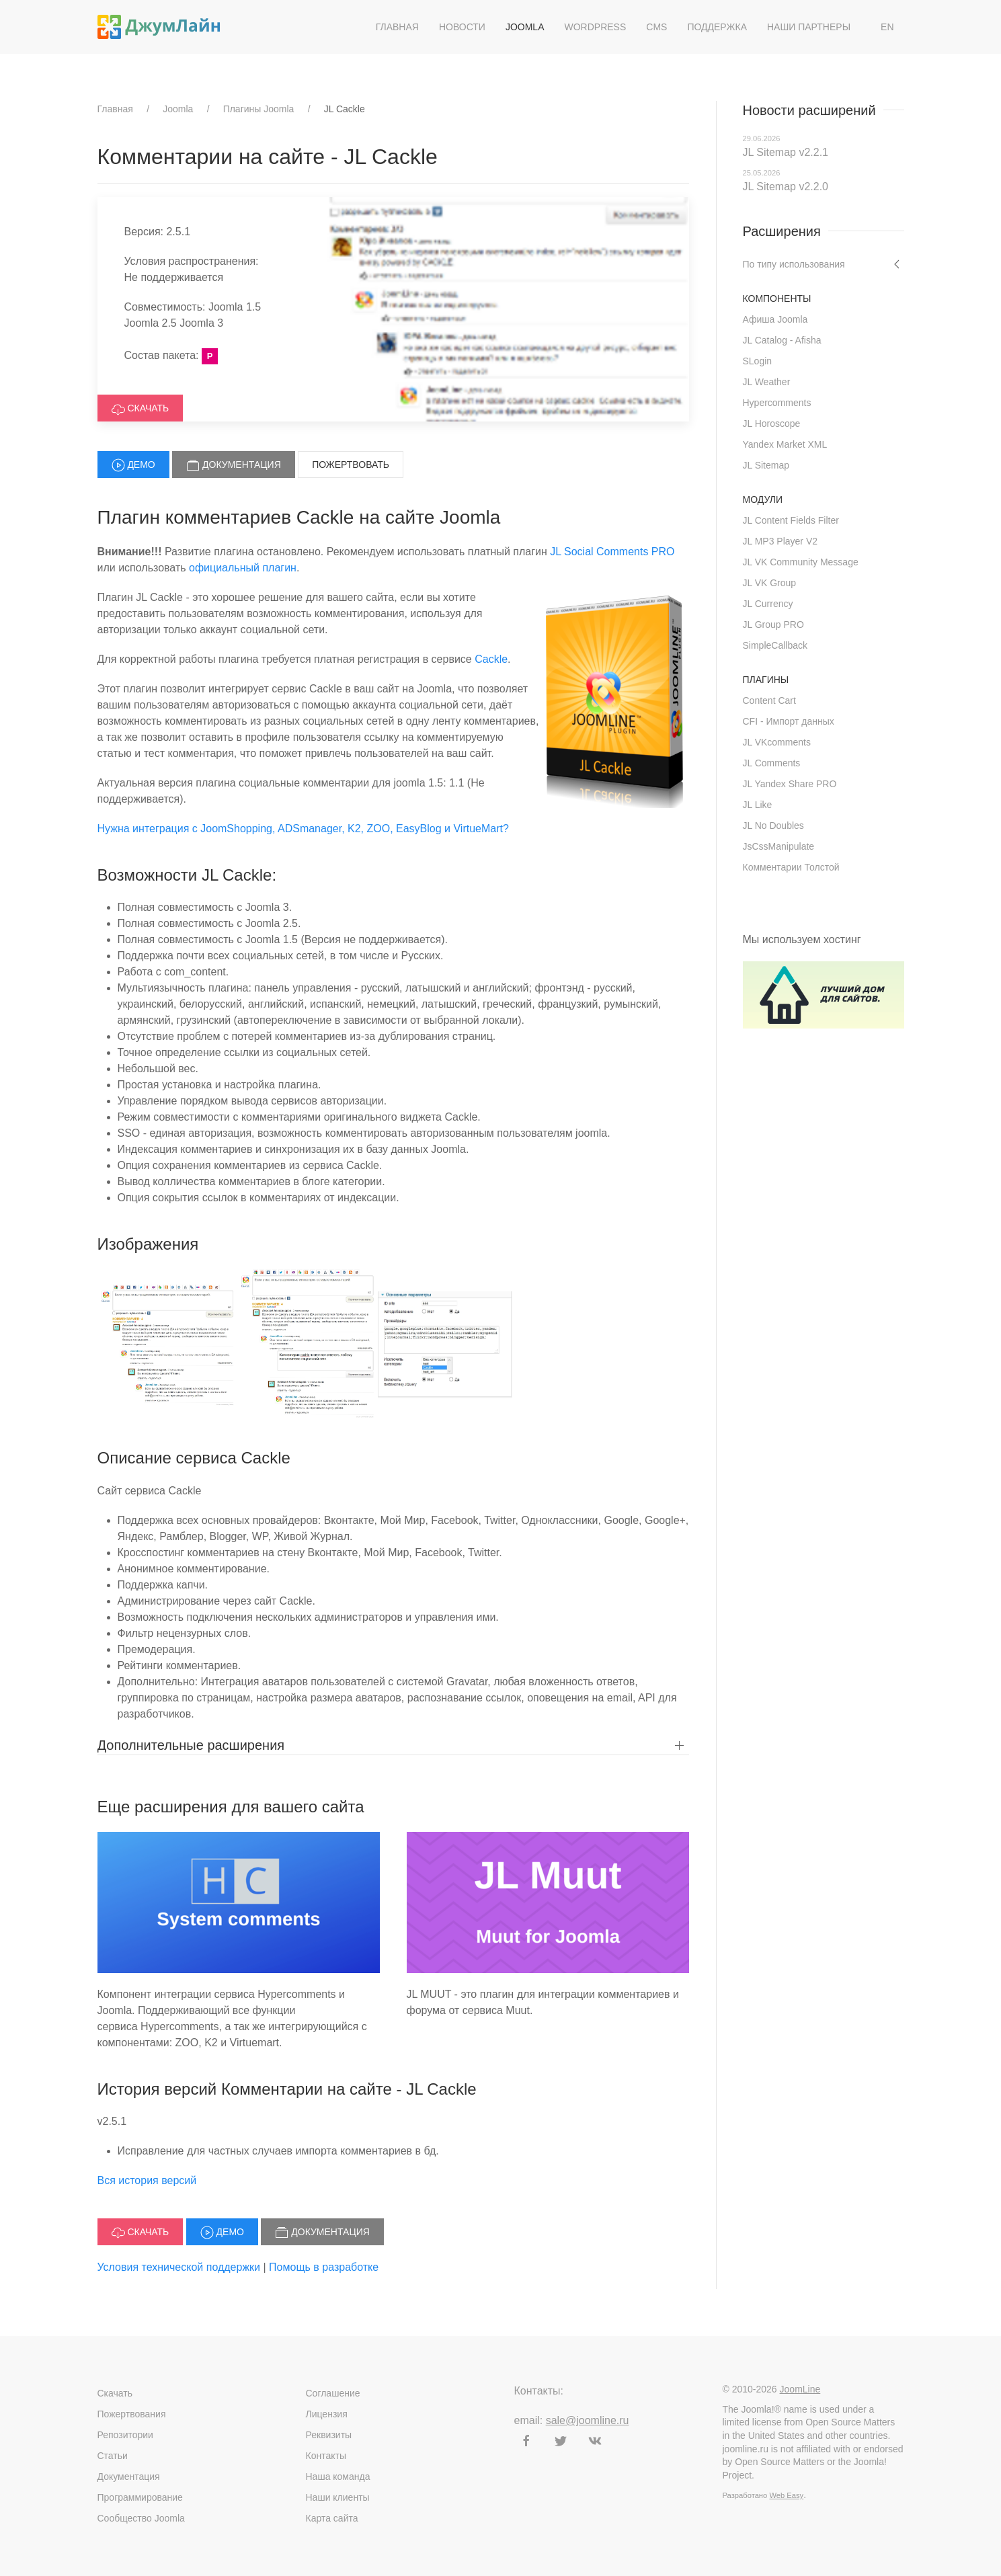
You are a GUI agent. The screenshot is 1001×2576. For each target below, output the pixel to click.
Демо (133, 465)
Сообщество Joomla (141, 2518)
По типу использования (794, 264)
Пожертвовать (350, 464)
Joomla (525, 27)
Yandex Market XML (785, 444)
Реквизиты (329, 2434)
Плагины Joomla (258, 109)
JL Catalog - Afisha (782, 340)
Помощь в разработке (323, 2267)
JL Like (757, 804)
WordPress (596, 27)
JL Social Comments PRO (612, 551)
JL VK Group (770, 582)
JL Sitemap (766, 465)
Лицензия (327, 2414)
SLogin (757, 361)
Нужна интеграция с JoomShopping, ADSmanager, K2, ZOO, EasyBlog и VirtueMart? (303, 828)
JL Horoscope (772, 423)
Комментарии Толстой (791, 867)
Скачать (140, 409)
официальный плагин (242, 567)
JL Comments (772, 763)
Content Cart (769, 700)
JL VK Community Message (800, 562)
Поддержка (717, 27)
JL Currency (768, 603)
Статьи (112, 2455)
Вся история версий (147, 2180)
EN (887, 27)
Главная (397, 27)
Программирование (140, 2497)
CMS (656, 27)
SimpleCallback (775, 645)
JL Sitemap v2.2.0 (785, 186)
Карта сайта (332, 2518)
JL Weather (767, 381)
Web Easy (786, 2495)
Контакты (326, 2455)
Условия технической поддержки (179, 2267)
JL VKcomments (777, 742)
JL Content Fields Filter (791, 520)
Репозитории (125, 2434)
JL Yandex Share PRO (790, 783)
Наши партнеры (808, 27)
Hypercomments (777, 402)
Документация (233, 465)
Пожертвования (131, 2414)
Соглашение (333, 2393)
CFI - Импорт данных (788, 721)
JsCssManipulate (779, 846)
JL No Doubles (773, 825)
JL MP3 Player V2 (780, 541)
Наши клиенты (338, 2497)
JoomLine (800, 2389)
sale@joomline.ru (587, 2420)
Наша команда (338, 2476)
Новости (462, 27)
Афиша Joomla (775, 319)
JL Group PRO (773, 624)
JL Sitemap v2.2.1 (785, 152)
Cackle (491, 659)
